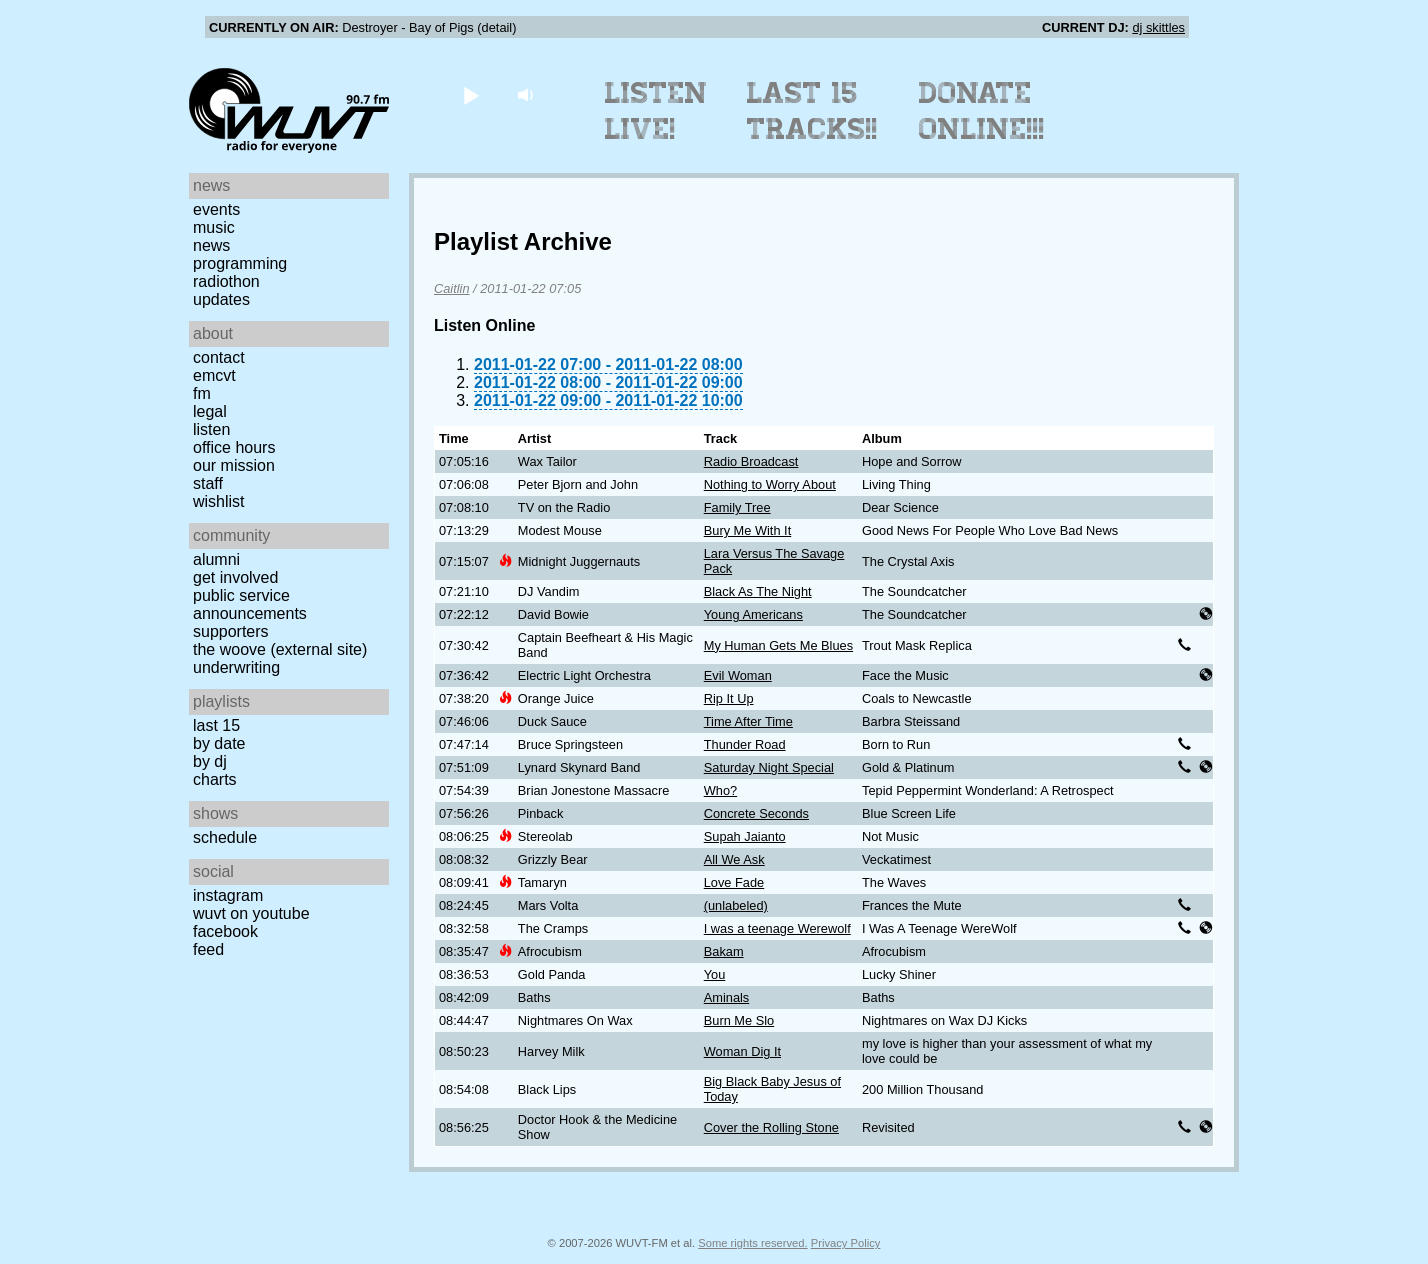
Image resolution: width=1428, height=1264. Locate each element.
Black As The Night (758, 591)
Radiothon (226, 281)
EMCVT (214, 375)
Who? (720, 790)
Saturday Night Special (769, 767)
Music (214, 227)
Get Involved (235, 577)
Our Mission (234, 465)
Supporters (231, 631)
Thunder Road (745, 744)
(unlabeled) (736, 905)
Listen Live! (656, 111)
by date (219, 743)
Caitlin (452, 288)
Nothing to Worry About (770, 484)
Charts (215, 779)
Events (216, 209)
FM (202, 393)
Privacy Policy (846, 1243)
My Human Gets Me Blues (778, 645)
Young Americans (753, 614)
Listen (211, 429)
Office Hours (234, 447)
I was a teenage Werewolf (777, 928)
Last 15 (216, 725)
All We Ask (734, 859)
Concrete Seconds (756, 813)
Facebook (225, 931)
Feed (208, 949)
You (715, 974)
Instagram (228, 895)
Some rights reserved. (752, 1243)
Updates (221, 299)
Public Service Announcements (250, 604)
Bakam (724, 951)
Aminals (727, 997)
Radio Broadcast (751, 461)
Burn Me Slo (739, 1020)
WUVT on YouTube (251, 913)
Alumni (216, 559)
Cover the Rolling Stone (771, 1127)
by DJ (210, 761)
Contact (219, 357)
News (211, 245)
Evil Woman (738, 675)
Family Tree (737, 507)
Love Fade (734, 882)
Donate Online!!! (982, 111)
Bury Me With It (747, 530)
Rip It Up (729, 698)
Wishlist (219, 501)
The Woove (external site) (280, 649)
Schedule (225, 837)
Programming (240, 263)
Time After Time (748, 721)
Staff (208, 483)
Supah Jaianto (745, 836)
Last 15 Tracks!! (812, 111)
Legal (210, 411)
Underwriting (236, 667)
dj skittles (1158, 27)
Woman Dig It (742, 1051)
